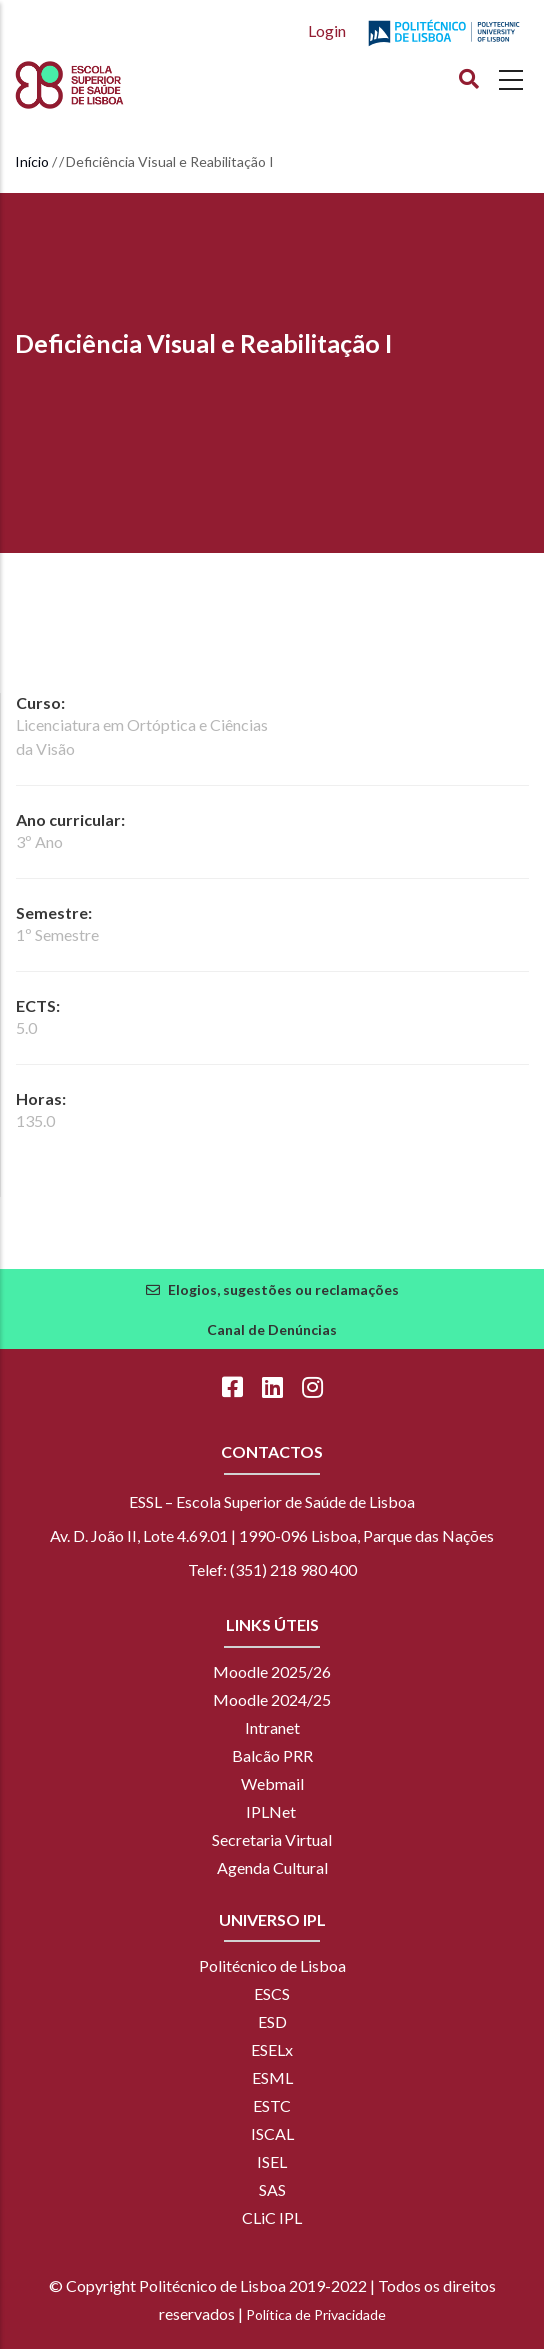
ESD (272, 2021)
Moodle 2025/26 (272, 1671)
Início (32, 161)
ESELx (272, 2049)
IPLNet (271, 1811)
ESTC (272, 2105)
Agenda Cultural (272, 1867)
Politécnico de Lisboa (272, 1965)
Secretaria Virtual (272, 1839)
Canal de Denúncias (272, 1329)
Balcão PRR (272, 1755)
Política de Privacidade (316, 2314)
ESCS (272, 1993)
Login (327, 30)
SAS (272, 2189)
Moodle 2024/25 (272, 1699)
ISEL (272, 2161)
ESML (272, 2077)
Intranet (272, 1727)
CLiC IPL (272, 2217)
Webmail (272, 1783)
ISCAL (272, 2133)
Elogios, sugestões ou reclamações (283, 1289)
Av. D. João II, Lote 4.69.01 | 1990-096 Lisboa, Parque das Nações (272, 1535)
